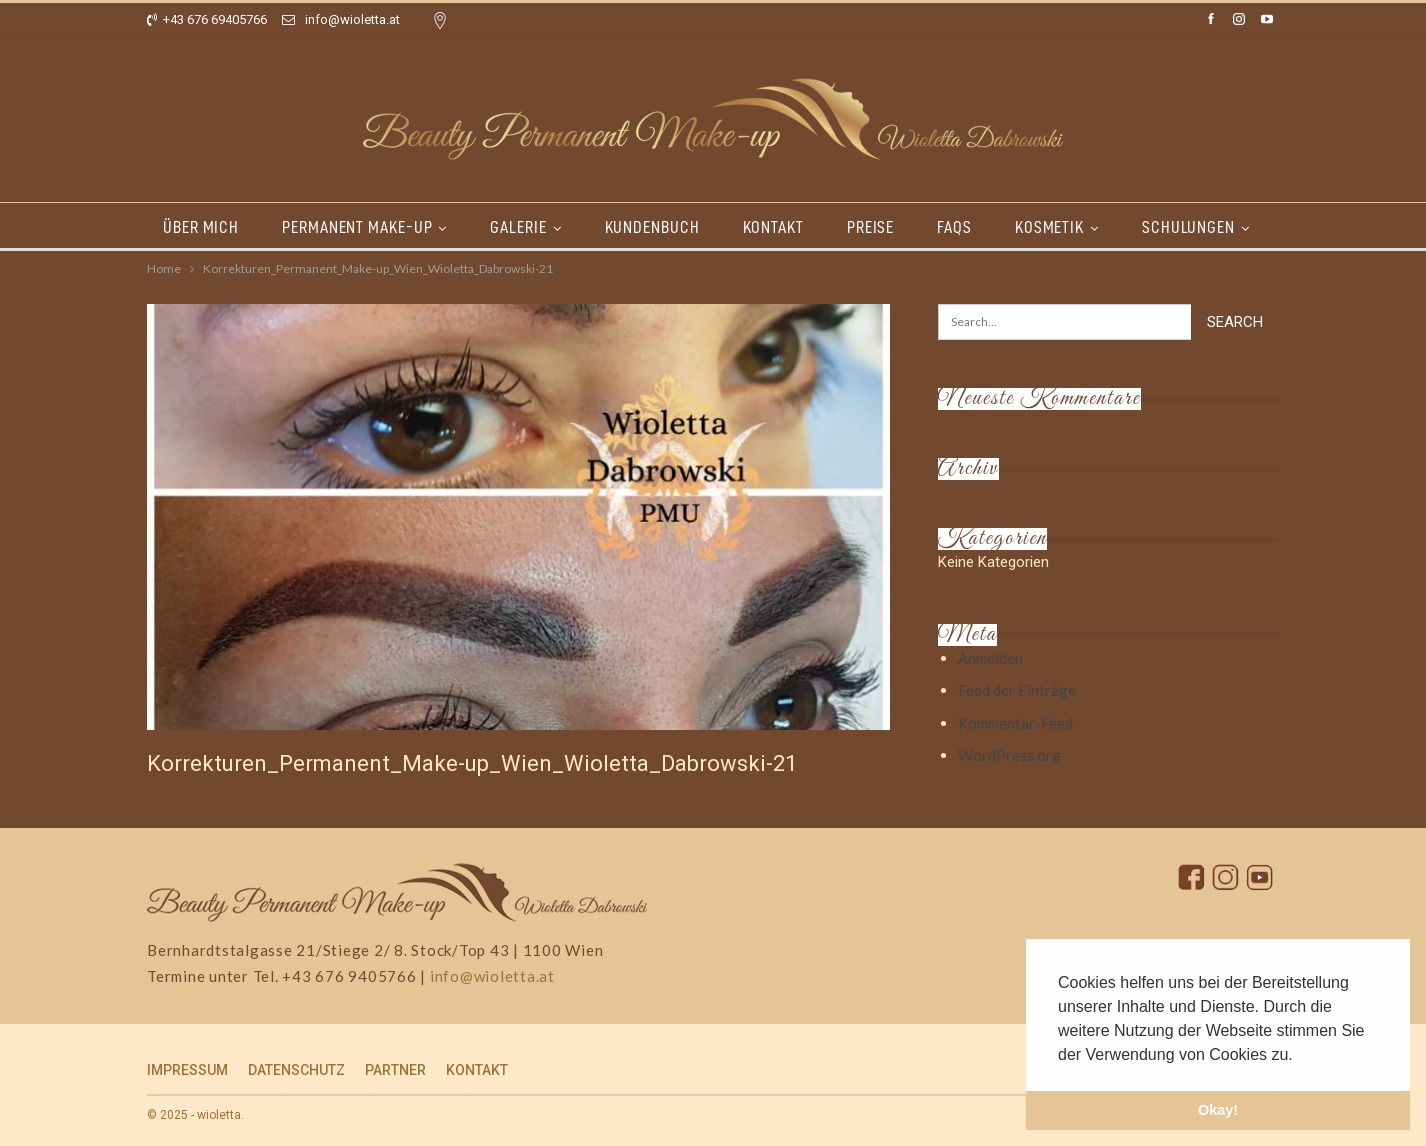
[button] (1300, 1056)
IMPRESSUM (187, 1070)
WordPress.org (1009, 755)
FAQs (954, 227)
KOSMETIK (1049, 227)
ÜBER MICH (201, 227)
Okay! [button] (1218, 1110)
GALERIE (518, 227)
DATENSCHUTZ (296, 1070)
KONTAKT (773, 227)
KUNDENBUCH (652, 227)
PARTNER (395, 1070)
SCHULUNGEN (1188, 227)
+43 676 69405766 (207, 19)
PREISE (870, 227)
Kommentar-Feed (1015, 723)
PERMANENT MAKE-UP (357, 227)
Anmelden (990, 658)
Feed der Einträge (1017, 690)
